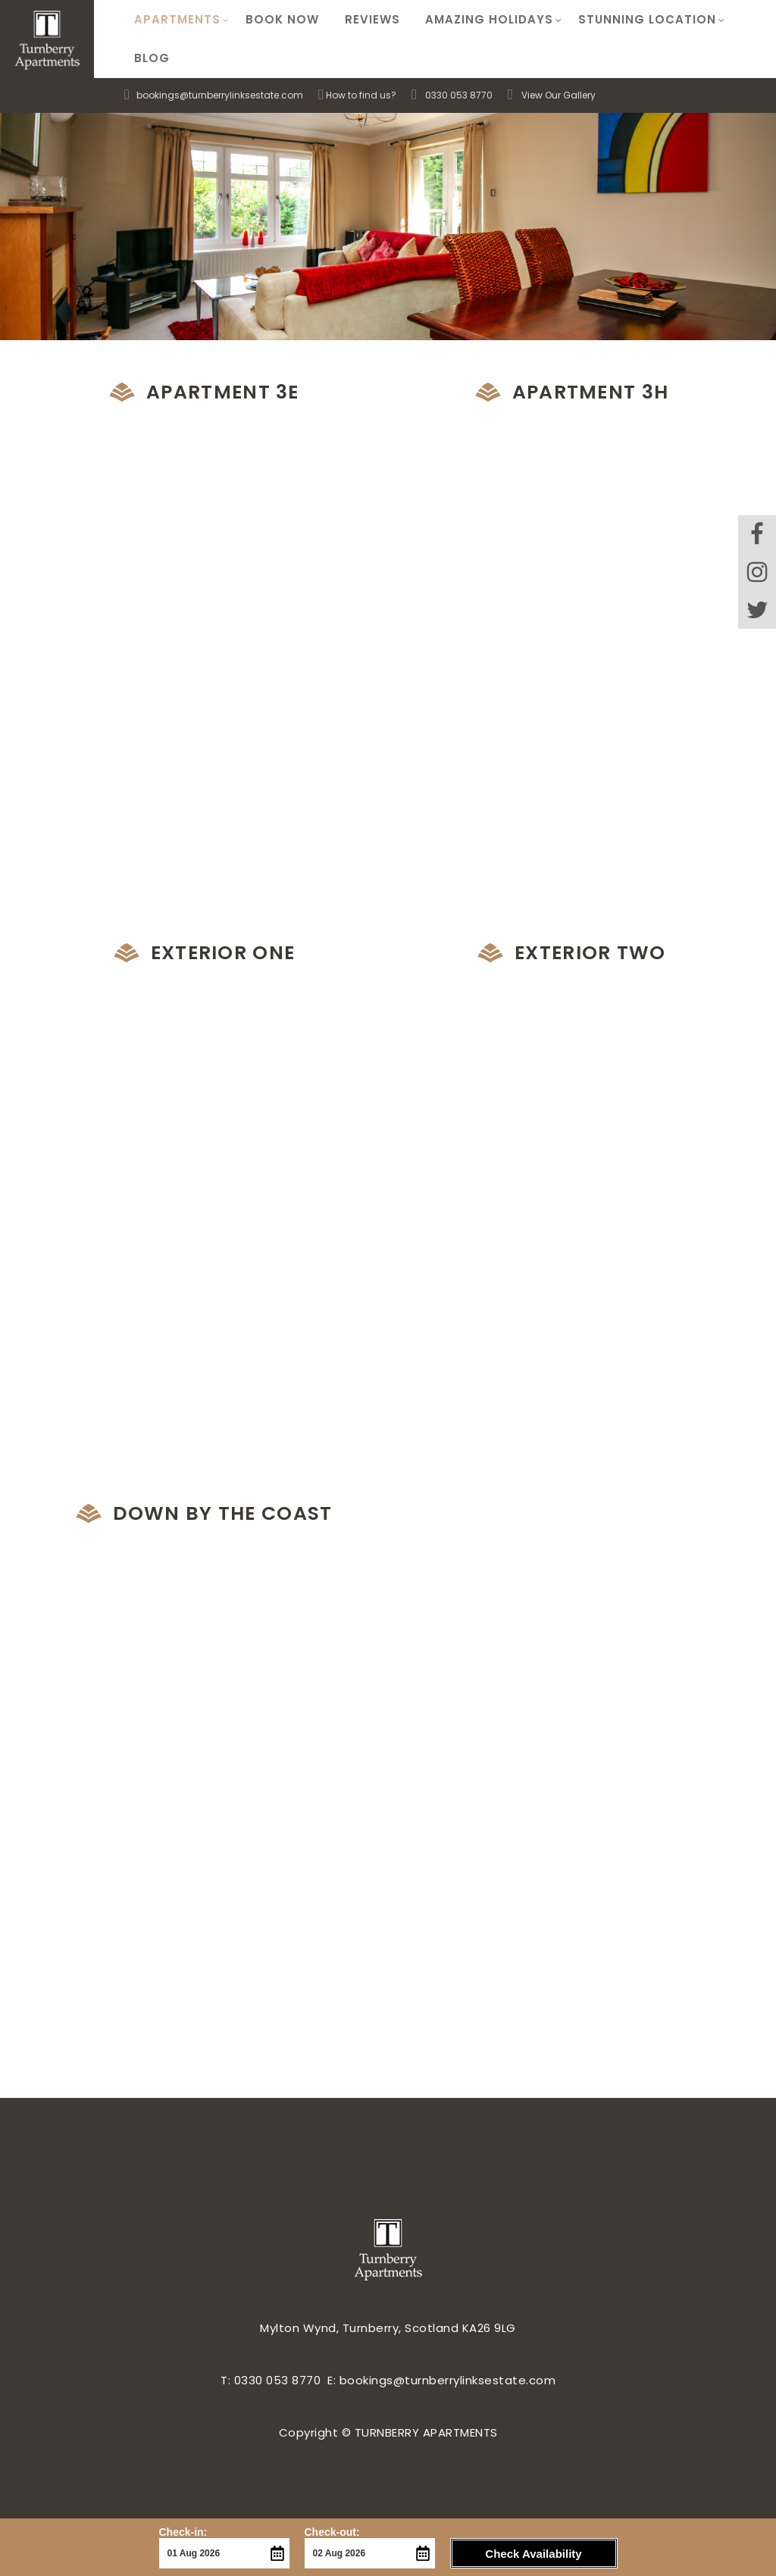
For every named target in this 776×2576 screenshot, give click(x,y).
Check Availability (533, 2553)
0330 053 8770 (459, 57)
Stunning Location (633, 20)
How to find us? (357, 57)
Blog (737, 20)
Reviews (362, 20)
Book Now (276, 20)
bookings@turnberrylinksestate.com (213, 57)
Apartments (179, 20)
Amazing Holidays (479, 20)
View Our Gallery (552, 57)
